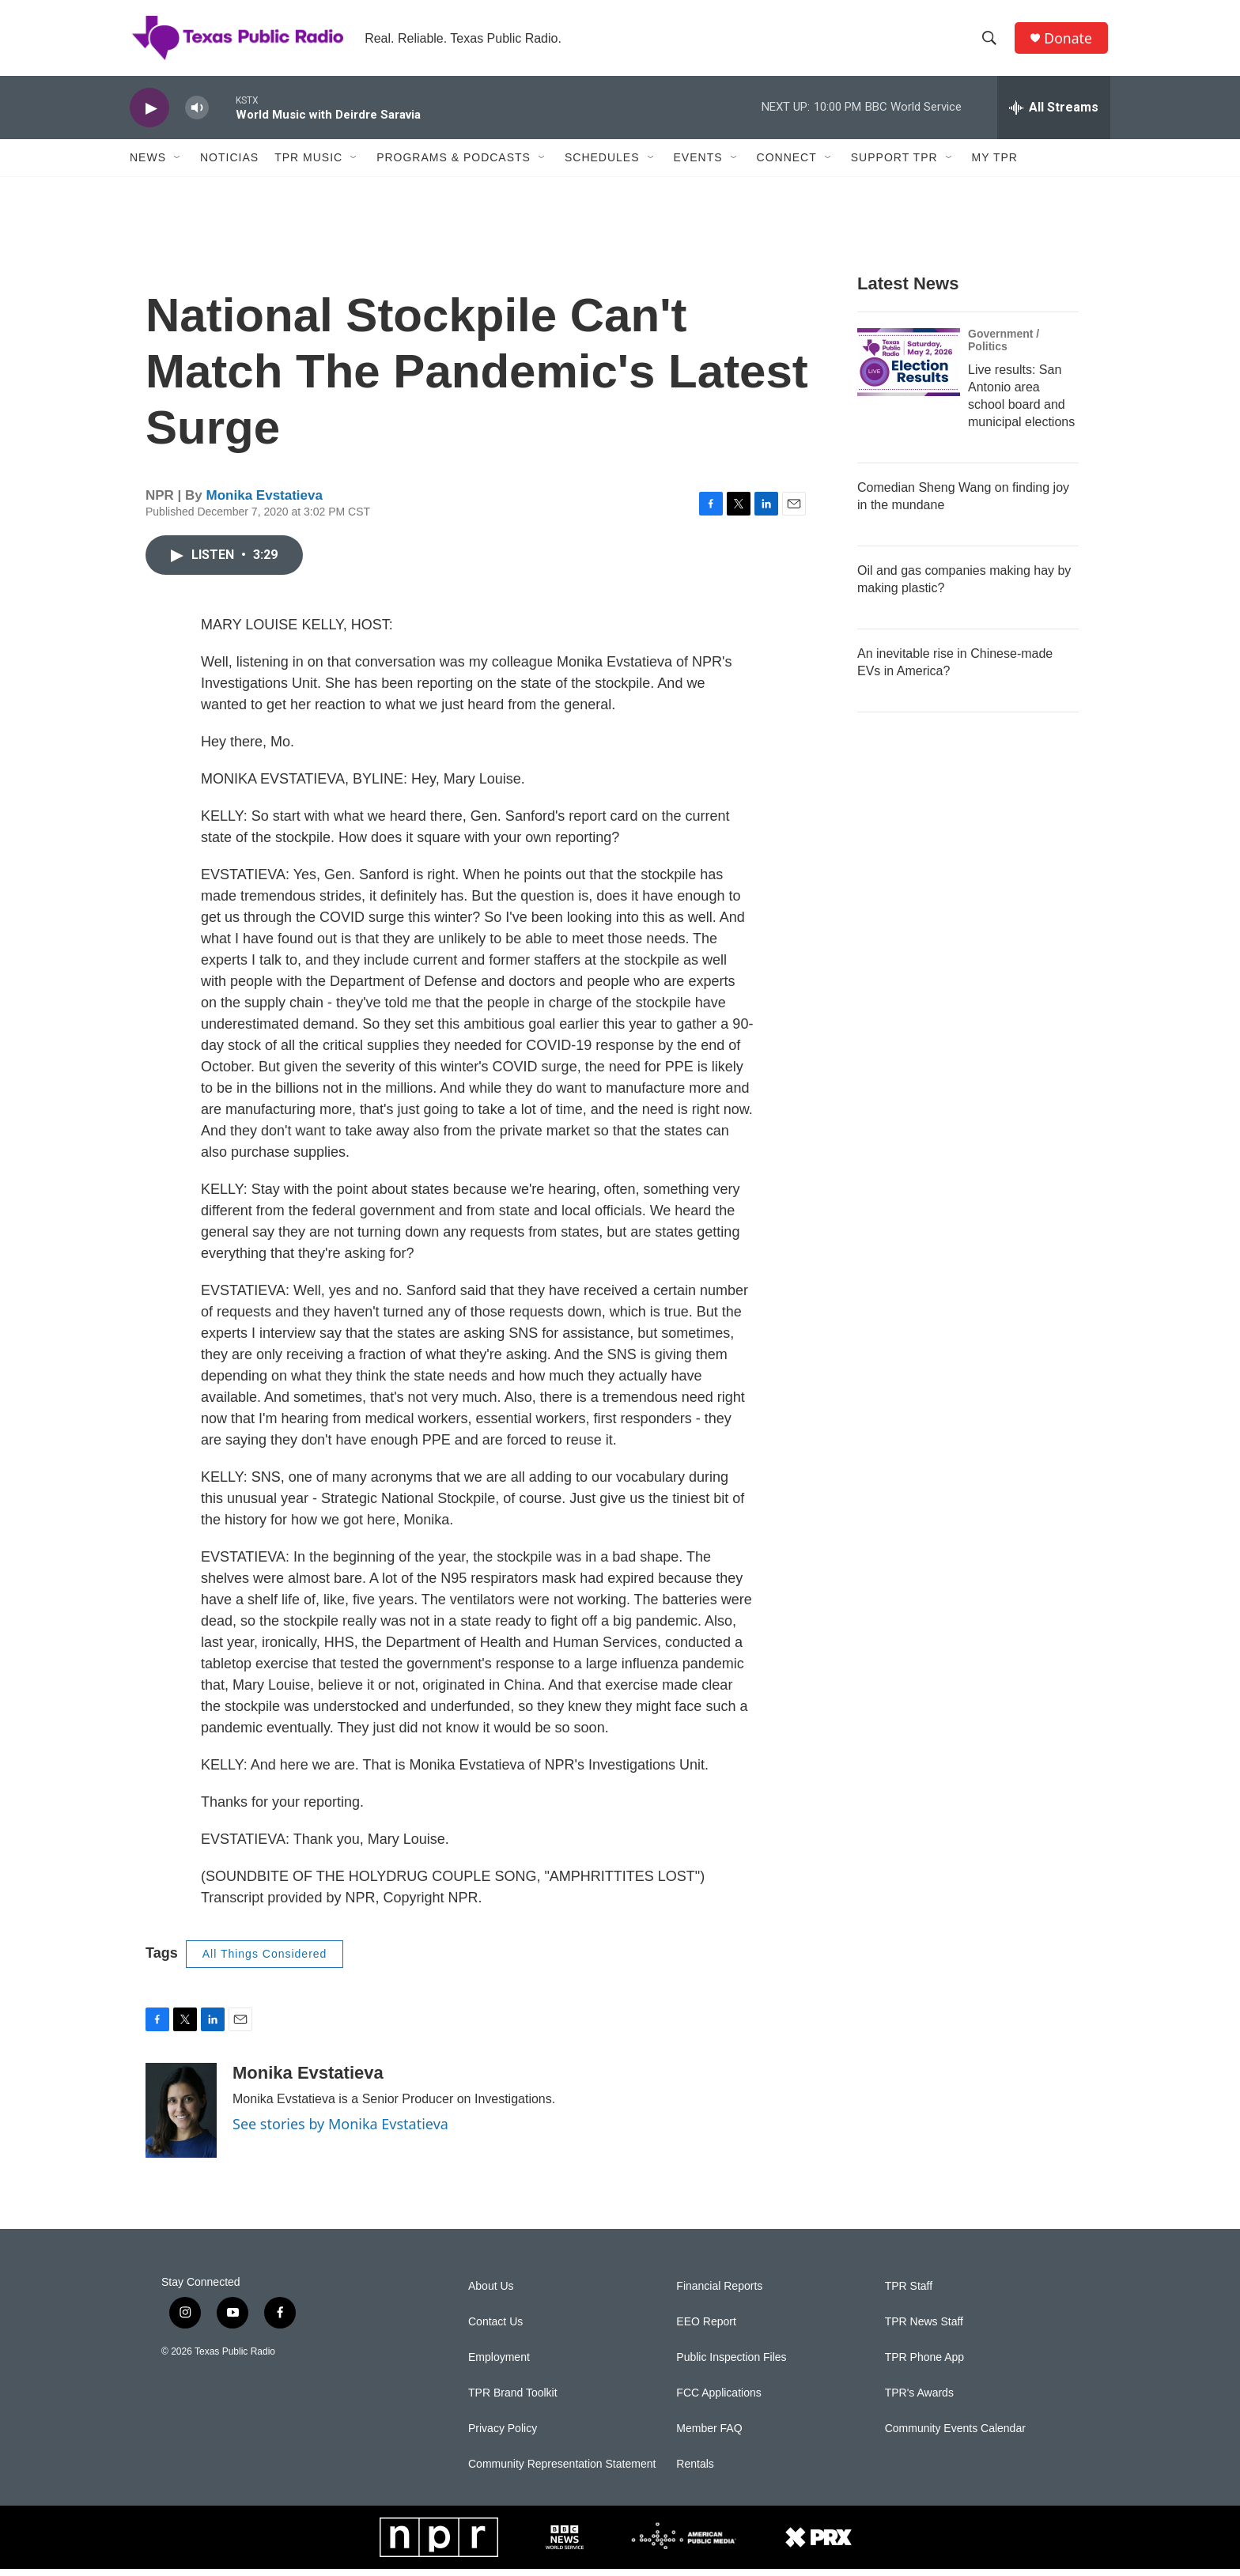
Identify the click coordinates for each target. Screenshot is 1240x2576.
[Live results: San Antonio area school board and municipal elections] (908, 369)
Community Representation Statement (562, 2471)
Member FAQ (709, 2436)
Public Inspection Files (731, 2364)
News (148, 164)
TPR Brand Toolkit (513, 2400)
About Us (491, 2293)
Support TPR (894, 164)
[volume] (196, 115)
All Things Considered (264, 1961)
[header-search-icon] (991, 42)
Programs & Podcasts (453, 164)
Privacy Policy (502, 2436)
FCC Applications (718, 2400)
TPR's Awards (919, 2400)
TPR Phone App (924, 2364)
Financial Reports (719, 2293)
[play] (149, 115)
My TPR (995, 164)
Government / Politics (1003, 347)
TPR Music (308, 164)
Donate (1069, 41)
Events (698, 164)
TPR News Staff (924, 2329)
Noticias (229, 164)
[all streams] (1053, 114)
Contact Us (495, 2329)
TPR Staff (908, 2293)
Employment (499, 2364)
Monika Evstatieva (264, 502)
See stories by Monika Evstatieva (340, 2130)
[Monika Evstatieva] (181, 2117)
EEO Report (705, 2329)
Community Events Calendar (955, 2436)
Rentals (694, 2471)
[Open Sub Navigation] (178, 164)
